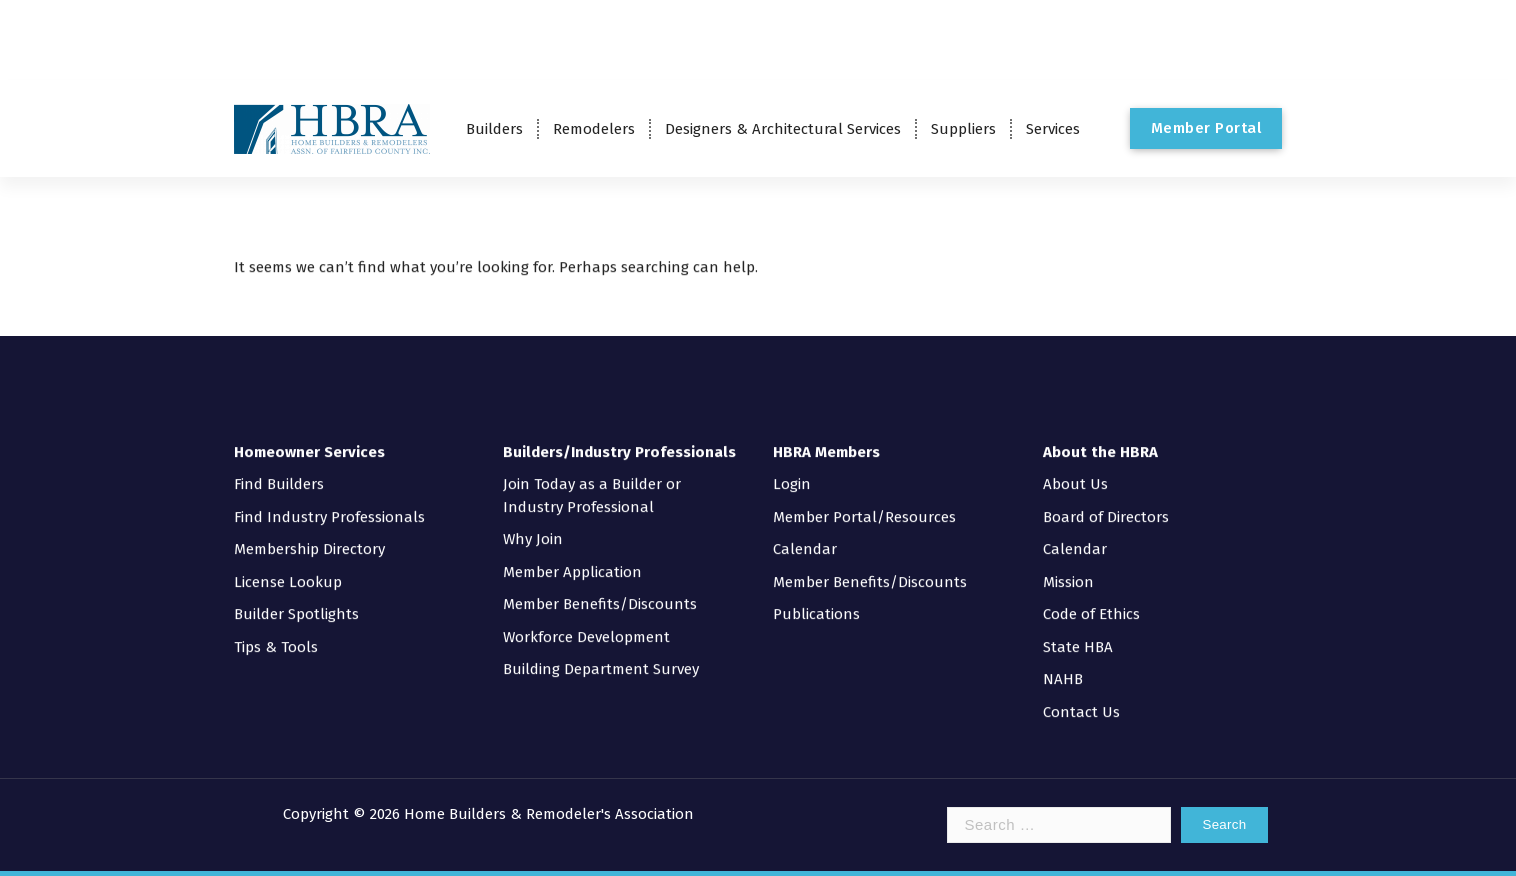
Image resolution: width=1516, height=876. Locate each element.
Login (792, 467)
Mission (1068, 564)
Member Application (572, 554)
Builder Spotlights (296, 597)
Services (1053, 129)
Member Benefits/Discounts (600, 587)
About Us (1075, 467)
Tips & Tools (276, 629)
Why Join (533, 522)
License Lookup (288, 564)
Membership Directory (309, 532)
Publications (816, 597)
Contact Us (1081, 694)
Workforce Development (586, 619)
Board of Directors (1106, 499)
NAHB (1063, 662)
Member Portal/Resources (864, 499)
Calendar (805, 532)
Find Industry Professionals (329, 499)
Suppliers (963, 129)
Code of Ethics (1091, 597)
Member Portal (1206, 128)
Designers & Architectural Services (783, 129)
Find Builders (279, 467)
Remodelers (594, 129)
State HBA (1078, 629)
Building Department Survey (601, 652)
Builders (494, 129)
